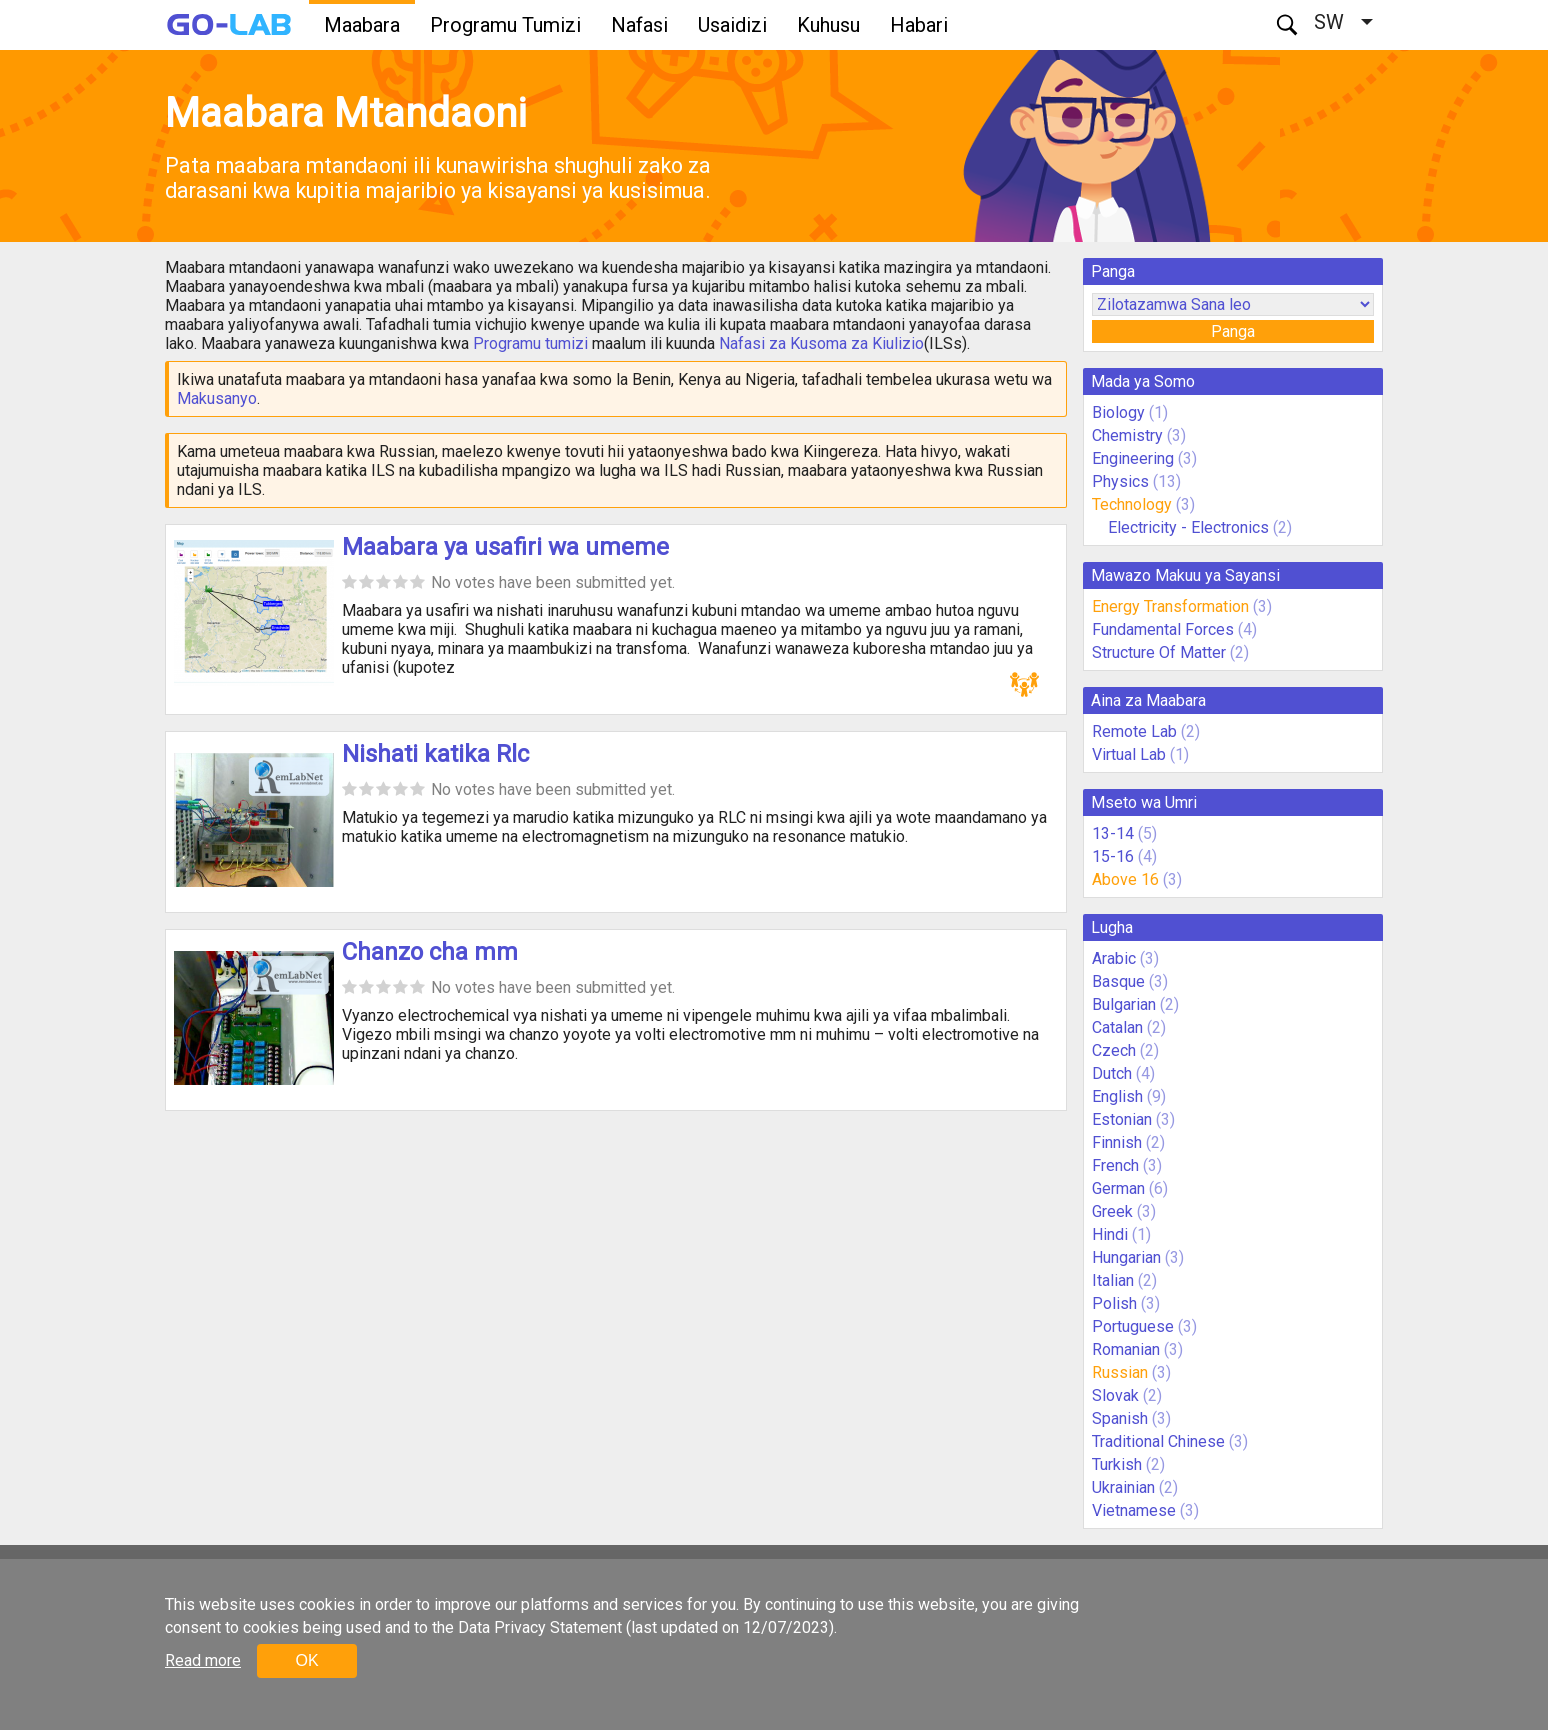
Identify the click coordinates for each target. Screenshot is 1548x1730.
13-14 (1113, 833)
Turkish (1117, 1464)
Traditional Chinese (1158, 1441)
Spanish (1120, 1418)
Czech (1114, 1050)
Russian (1120, 1372)
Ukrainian (1123, 1487)
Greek (1112, 1211)
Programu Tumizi (505, 25)
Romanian (1126, 1349)
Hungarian (1126, 1257)
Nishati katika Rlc (435, 754)
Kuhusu (828, 25)
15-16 (1113, 856)
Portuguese (1133, 1326)
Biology (1118, 412)
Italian (1113, 1280)
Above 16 (1125, 879)
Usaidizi (732, 25)
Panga (1233, 331)
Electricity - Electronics (1188, 527)
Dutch (1112, 1073)
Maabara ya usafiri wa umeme (505, 547)
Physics (1120, 481)
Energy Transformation (1170, 606)
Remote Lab (1134, 731)
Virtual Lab (1129, 754)
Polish (1114, 1303)
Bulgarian (1124, 1004)
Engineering (1133, 458)
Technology (1132, 504)
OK (306, 1660)
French (1115, 1165)
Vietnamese (1134, 1510)
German (1118, 1188)
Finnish (1117, 1142)
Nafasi (639, 25)
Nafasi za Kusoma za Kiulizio (821, 343)
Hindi (1110, 1234)
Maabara (362, 25)
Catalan (1117, 1027)
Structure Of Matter (1159, 652)
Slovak (1115, 1395)
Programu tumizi (530, 343)
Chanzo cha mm (430, 952)
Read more (203, 1660)
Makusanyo (217, 398)
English (1117, 1096)
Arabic (1114, 958)
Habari (919, 25)
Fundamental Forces (1163, 629)
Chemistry (1127, 435)
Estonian (1122, 1119)
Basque (1118, 981)
